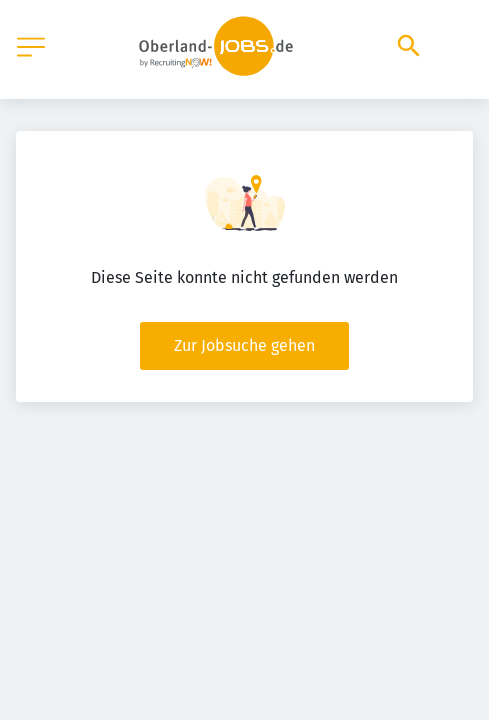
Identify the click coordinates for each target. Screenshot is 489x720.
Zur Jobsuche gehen (244, 345)
